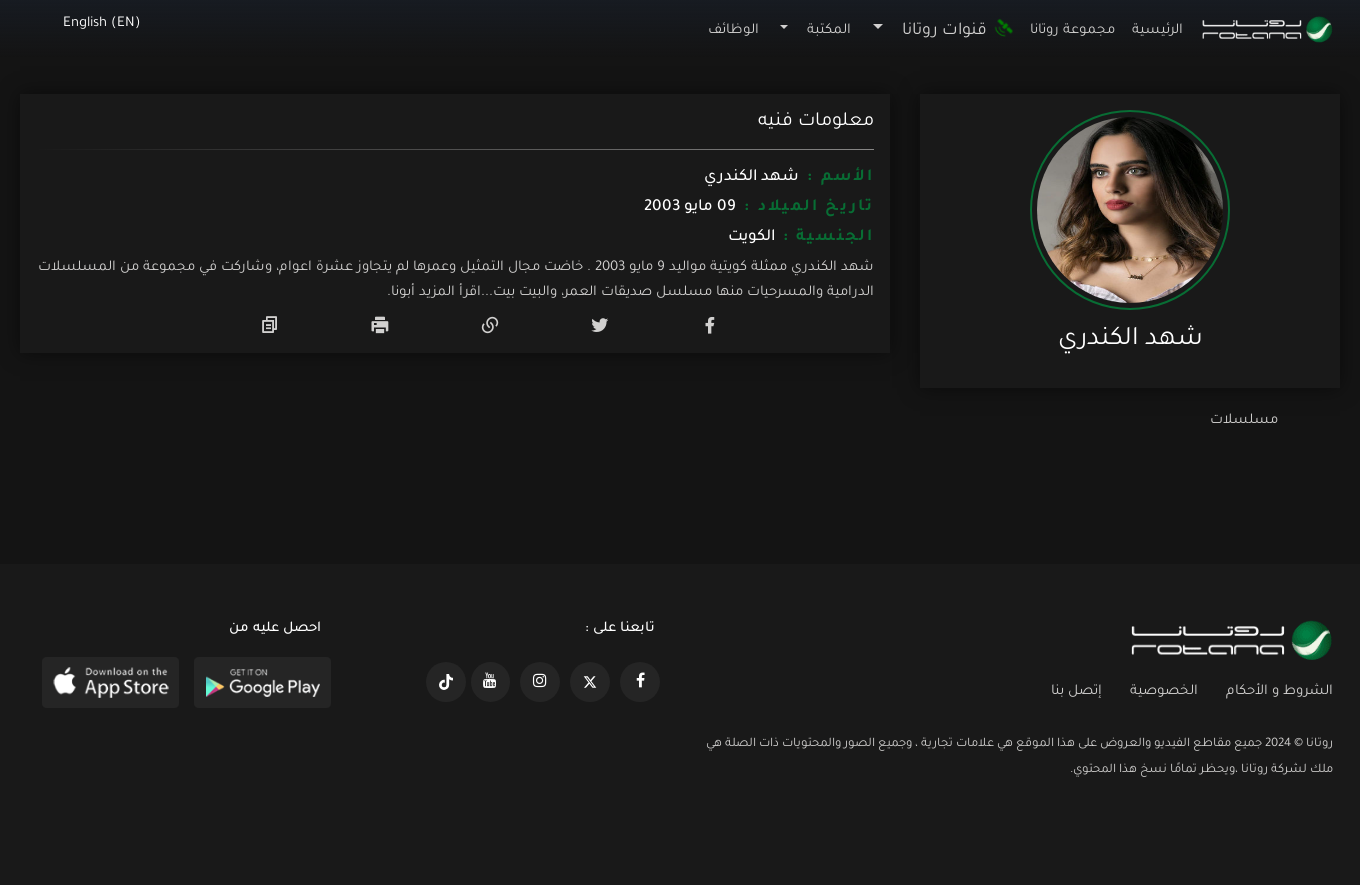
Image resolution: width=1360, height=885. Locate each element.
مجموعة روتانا (1072, 30)
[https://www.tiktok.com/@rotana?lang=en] (446, 682)
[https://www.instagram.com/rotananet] (540, 682)
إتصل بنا (1076, 691)
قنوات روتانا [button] (958, 31)
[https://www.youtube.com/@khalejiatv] (491, 682)
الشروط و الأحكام (1279, 691)
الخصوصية (1164, 691)
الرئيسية (1157, 30)
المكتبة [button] (829, 30)
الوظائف (733, 30)
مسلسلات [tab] (1244, 420)
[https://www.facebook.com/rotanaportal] (640, 682)
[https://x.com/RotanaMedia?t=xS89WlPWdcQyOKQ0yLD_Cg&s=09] (590, 682)
